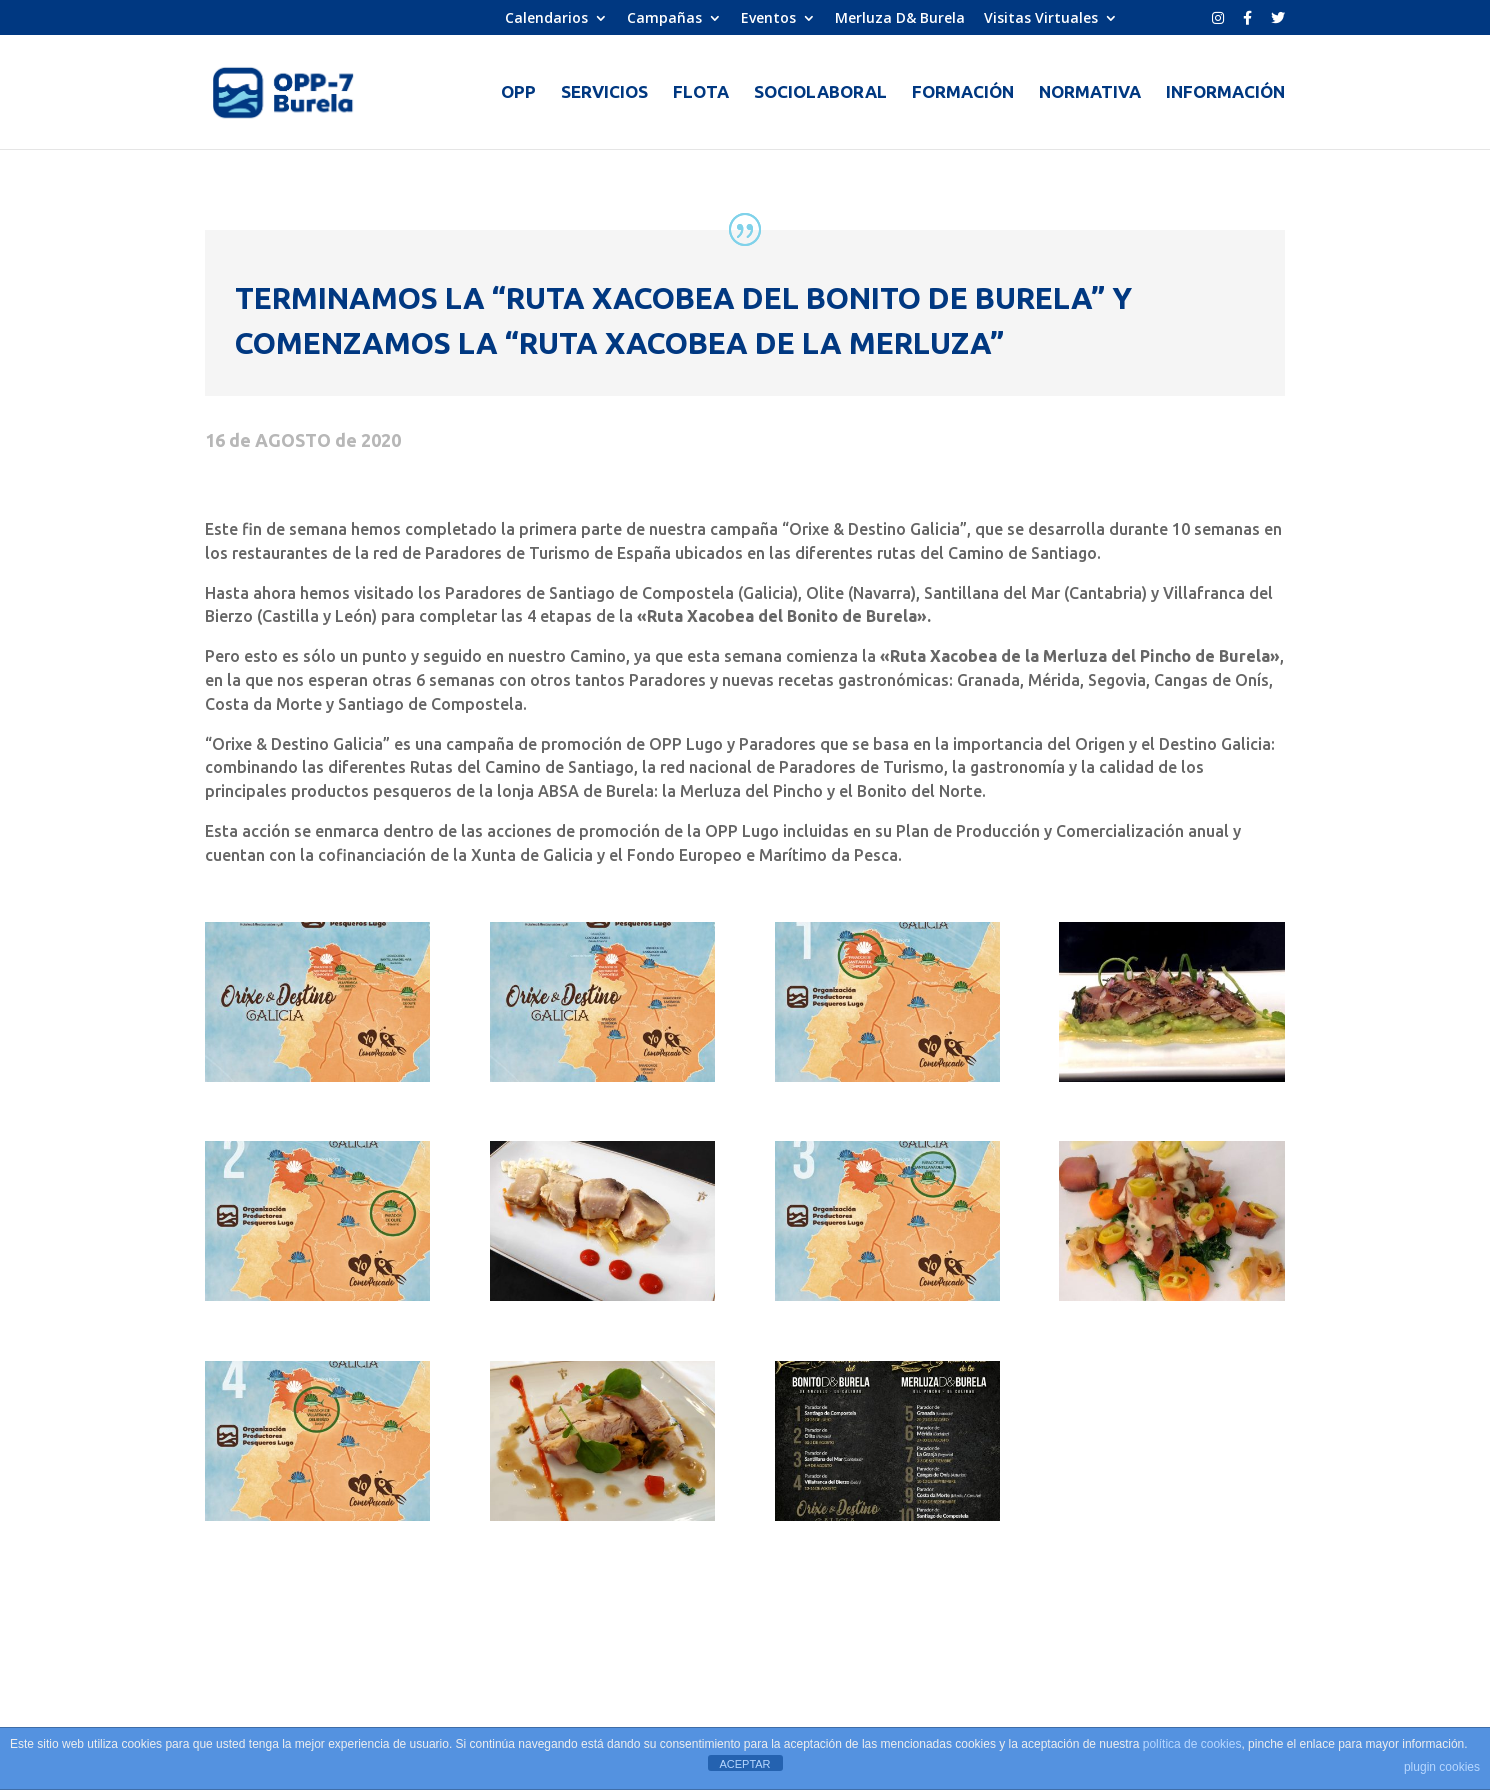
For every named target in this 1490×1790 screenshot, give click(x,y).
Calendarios (546, 19)
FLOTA (701, 93)
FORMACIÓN (963, 93)
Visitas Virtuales (1041, 19)
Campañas (664, 19)
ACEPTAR (744, 1764)
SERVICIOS (604, 93)
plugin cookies (1442, 1767)
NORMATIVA (1090, 93)
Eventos (768, 19)
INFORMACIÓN (1225, 93)
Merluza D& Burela (900, 19)
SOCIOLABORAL (820, 93)
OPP (518, 93)
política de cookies (1192, 1744)
